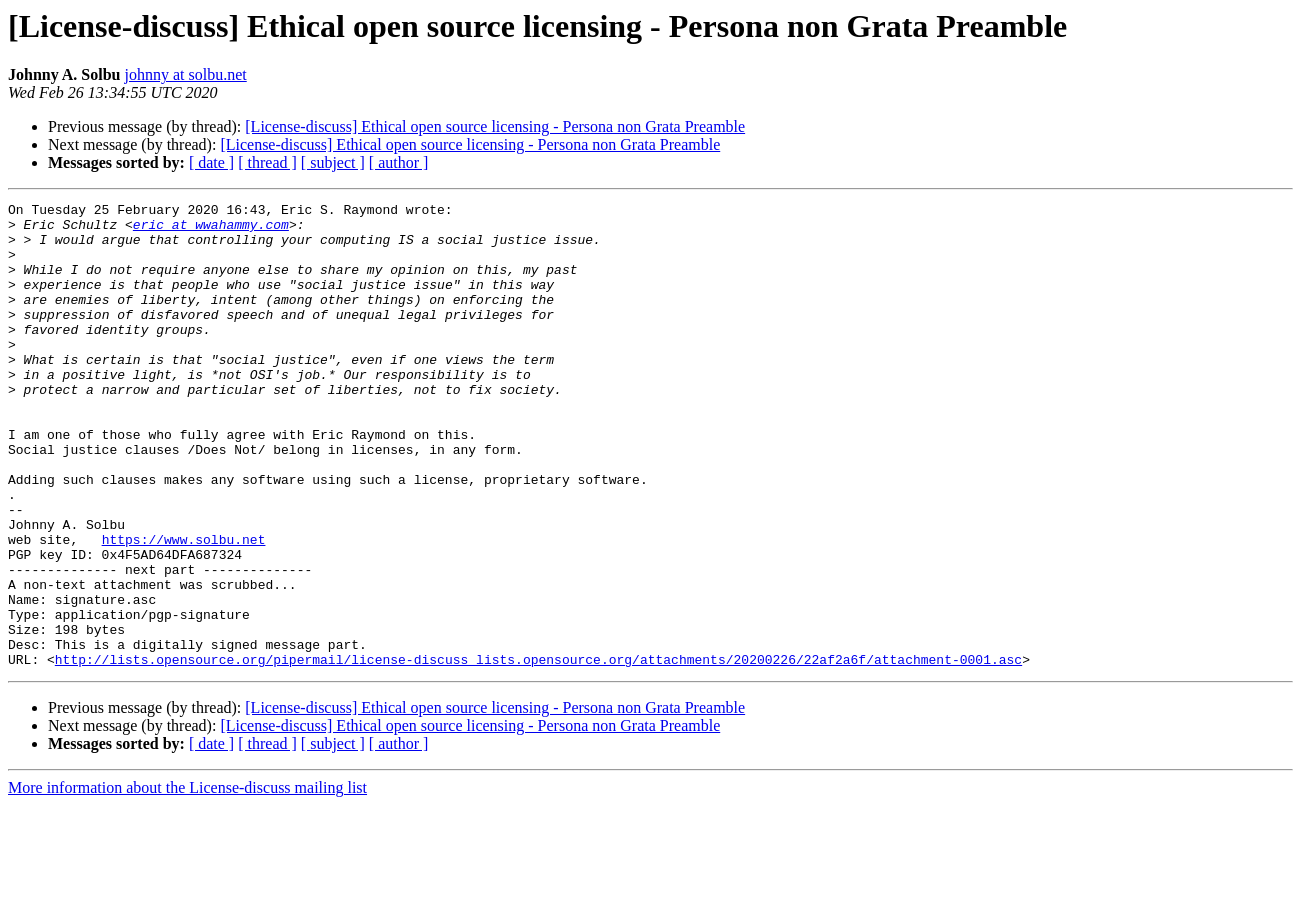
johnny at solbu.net (186, 74)
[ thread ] (267, 162)
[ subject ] (333, 162)
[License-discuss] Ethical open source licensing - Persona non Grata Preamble (495, 126)
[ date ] (211, 162)
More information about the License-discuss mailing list (187, 880)
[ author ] (399, 162)
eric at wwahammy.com (211, 230)
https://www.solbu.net (184, 608)
